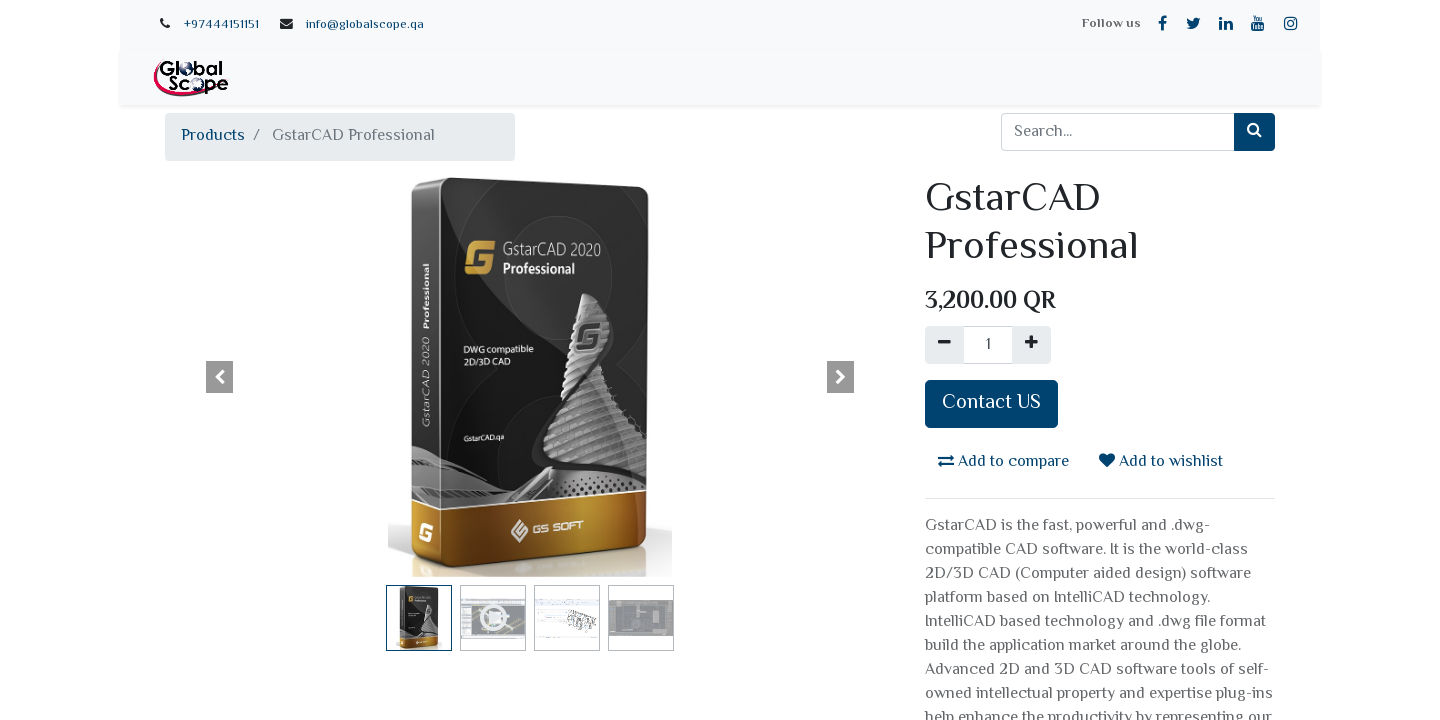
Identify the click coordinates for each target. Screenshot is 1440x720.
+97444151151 (221, 25)
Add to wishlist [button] (1161, 462)
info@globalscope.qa (365, 25)
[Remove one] (944, 345)
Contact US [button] (991, 403)
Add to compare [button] (1003, 462)
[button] (220, 377)
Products (213, 136)
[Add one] (1031, 345)
